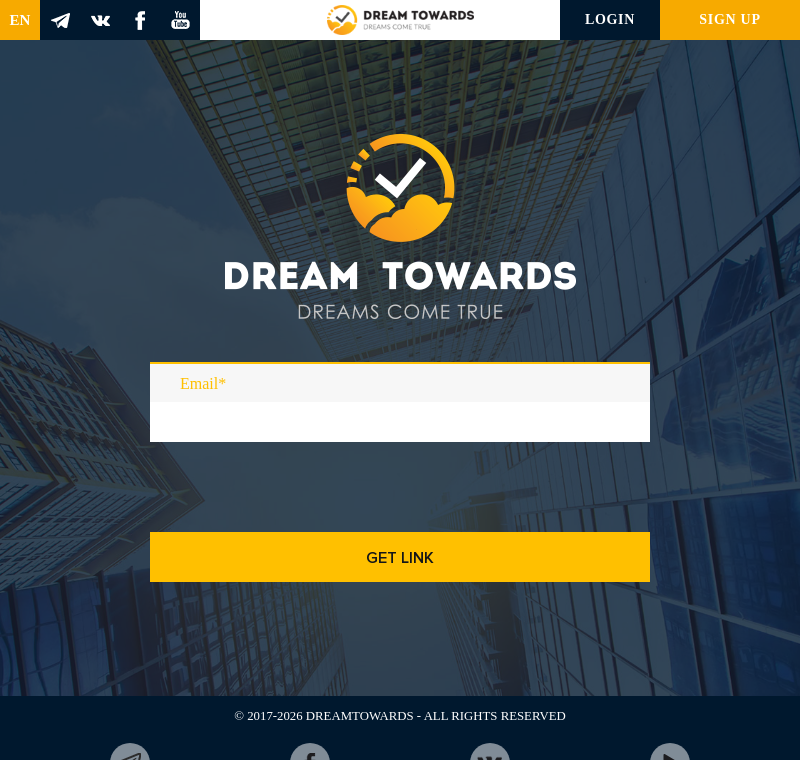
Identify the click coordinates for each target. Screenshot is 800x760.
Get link (400, 558)
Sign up (729, 19)
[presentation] (302, 517)
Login (610, 19)
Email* (203, 383)
